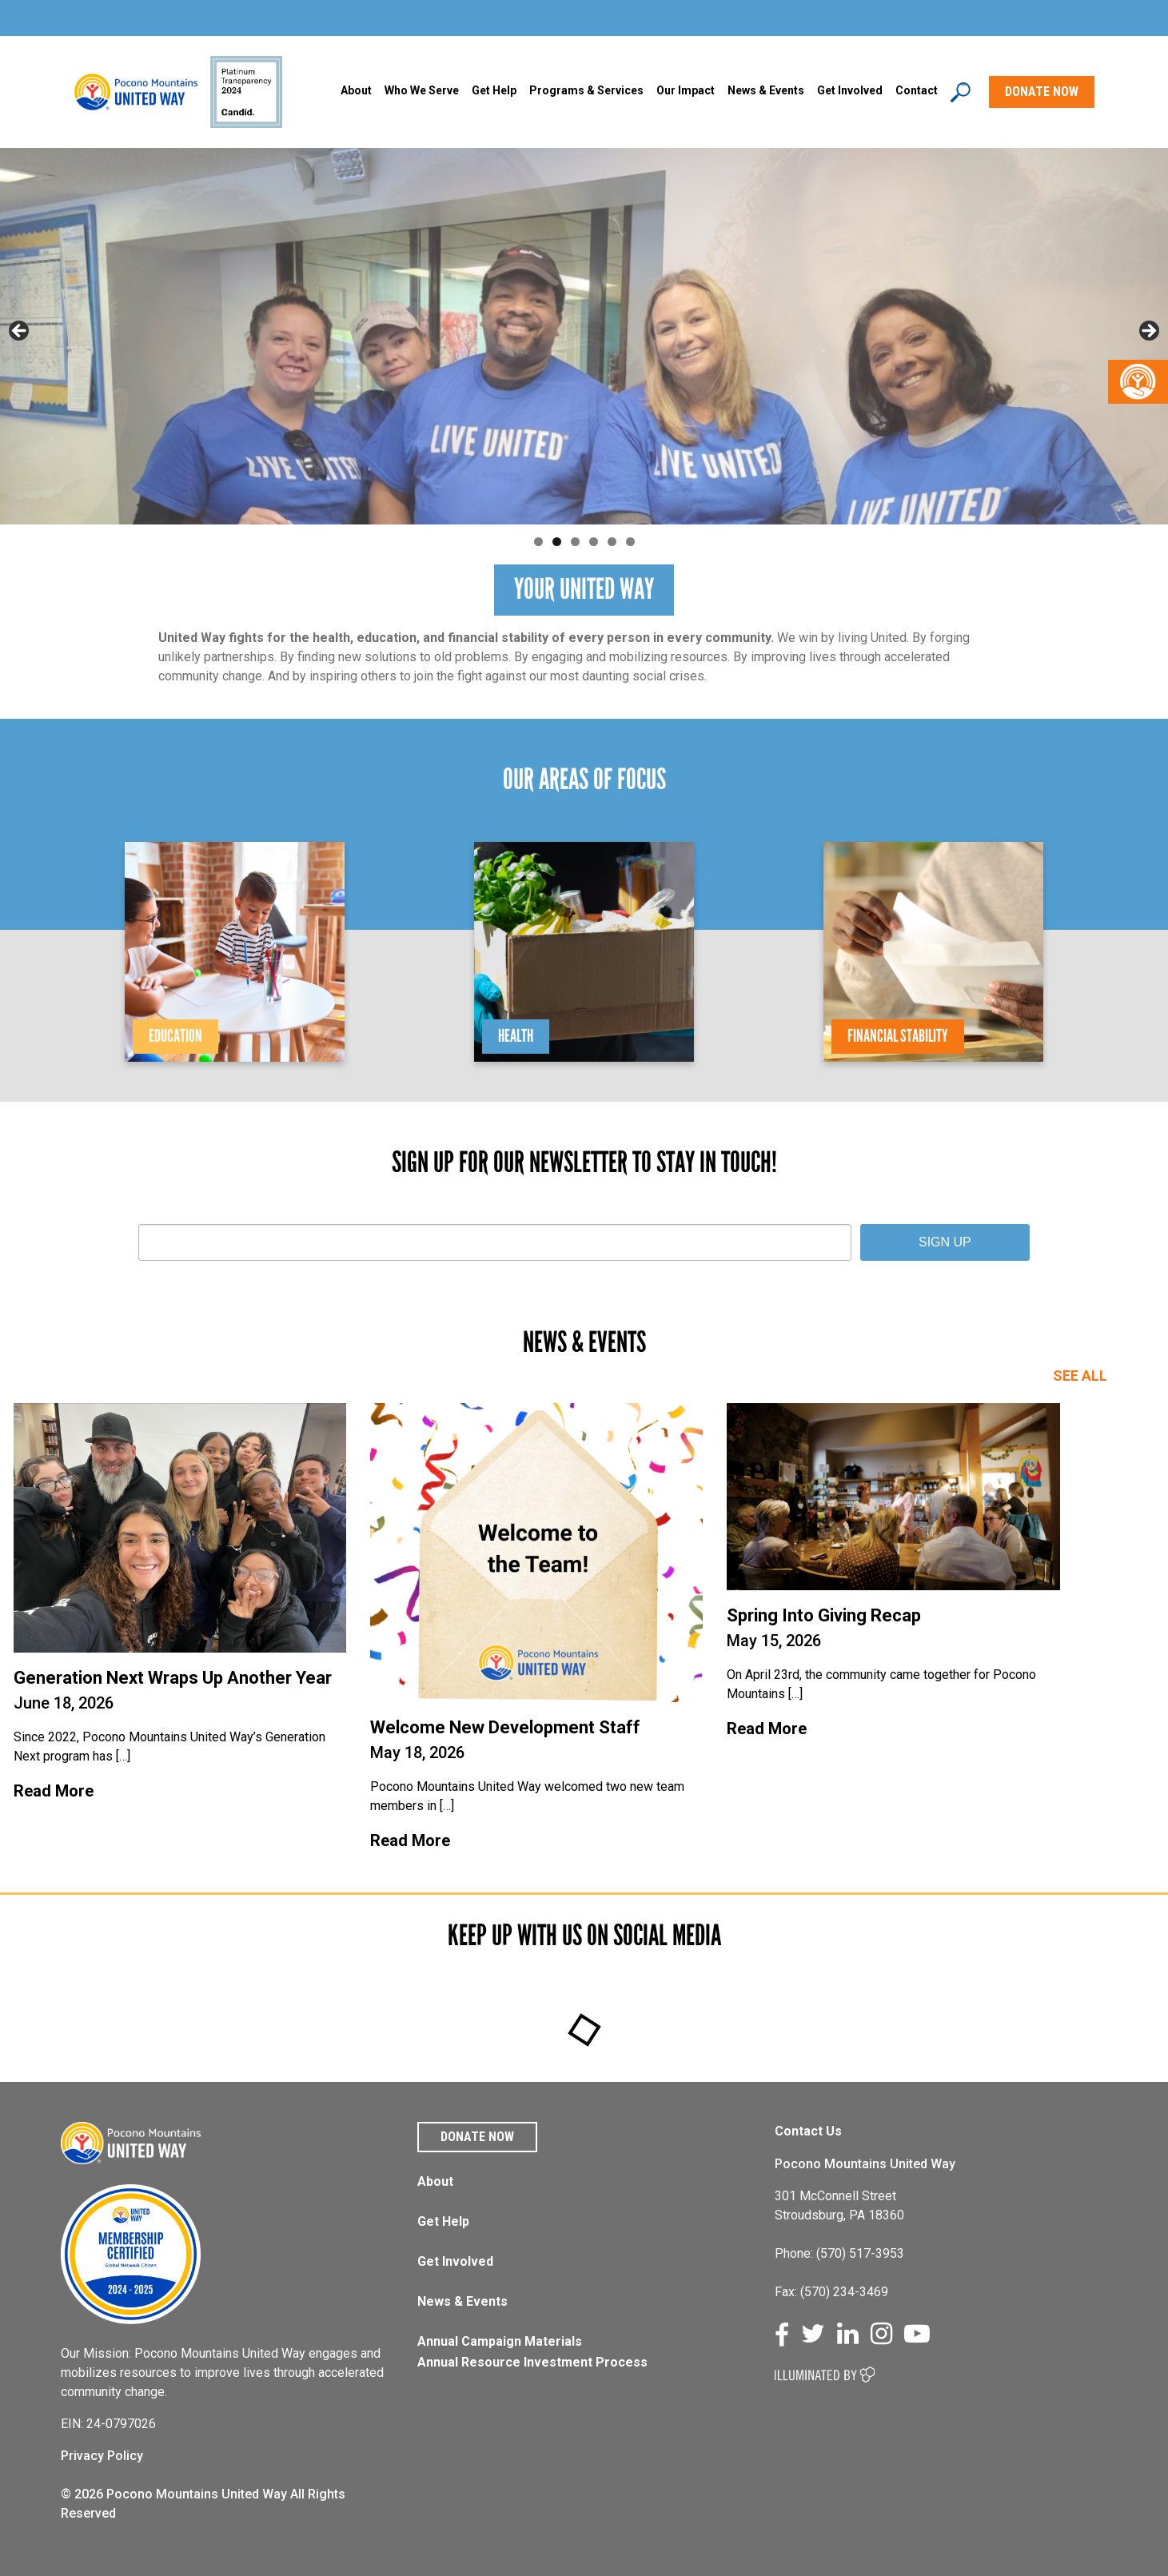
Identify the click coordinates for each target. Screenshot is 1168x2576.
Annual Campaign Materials (499, 2341)
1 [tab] (538, 541)
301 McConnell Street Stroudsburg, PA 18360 (839, 2205)
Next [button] (1148, 332)
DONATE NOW (1041, 91)
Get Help (494, 90)
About (356, 90)
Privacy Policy (102, 2455)
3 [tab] (575, 541)
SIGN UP (945, 1242)
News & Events (462, 2301)
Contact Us (808, 2131)
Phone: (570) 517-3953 (839, 2253)
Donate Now (477, 2136)
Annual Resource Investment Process (532, 2362)
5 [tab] (612, 541)
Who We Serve (422, 90)
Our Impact (685, 90)
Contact (916, 90)
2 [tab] (556, 541)
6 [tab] (630, 541)
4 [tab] (593, 541)
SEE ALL (1080, 1375)
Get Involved (850, 90)
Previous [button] (20, 332)
